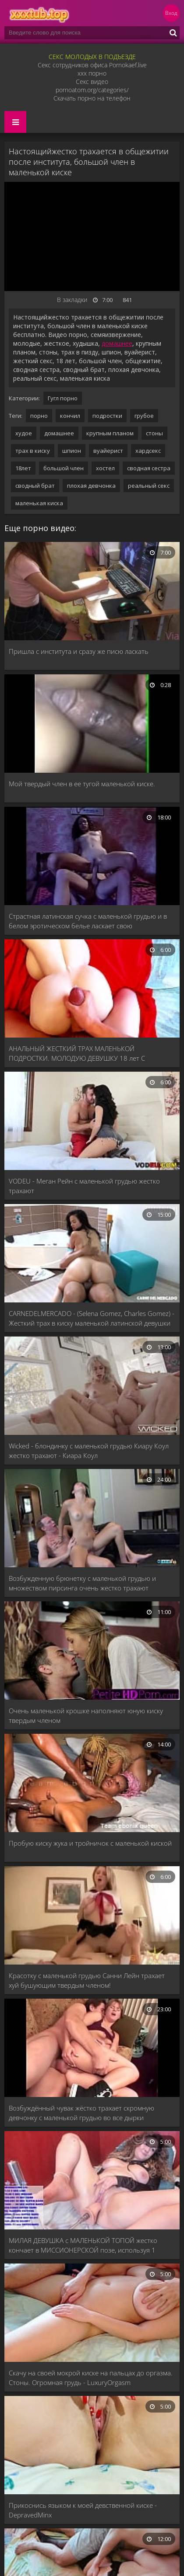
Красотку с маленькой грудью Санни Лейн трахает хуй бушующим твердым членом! (87, 1980)
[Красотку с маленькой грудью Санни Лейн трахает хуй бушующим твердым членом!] (92, 1916)
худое (23, 433)
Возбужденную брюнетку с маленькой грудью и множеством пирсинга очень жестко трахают (82, 1583)
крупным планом (110, 433)
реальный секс (149, 486)
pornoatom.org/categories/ (92, 90)
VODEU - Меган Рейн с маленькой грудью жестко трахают (84, 1186)
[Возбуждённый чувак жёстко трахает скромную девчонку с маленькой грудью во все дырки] (92, 2049)
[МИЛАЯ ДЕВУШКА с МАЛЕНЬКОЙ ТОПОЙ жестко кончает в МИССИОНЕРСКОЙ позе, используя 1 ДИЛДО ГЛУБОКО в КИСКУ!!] (92, 2181)
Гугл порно (63, 398)
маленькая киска (39, 503)
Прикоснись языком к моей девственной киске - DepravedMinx (83, 2510)
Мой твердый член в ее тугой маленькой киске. (82, 783)
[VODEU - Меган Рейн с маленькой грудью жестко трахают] (92, 1122)
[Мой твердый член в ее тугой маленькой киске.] (92, 724)
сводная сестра (148, 468)
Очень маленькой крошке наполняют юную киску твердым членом (86, 1715)
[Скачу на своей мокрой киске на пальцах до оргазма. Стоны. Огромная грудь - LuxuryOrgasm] (92, 2314)
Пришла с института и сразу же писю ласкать (79, 651)
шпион (71, 451)
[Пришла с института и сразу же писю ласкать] (92, 592)
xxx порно (92, 73)
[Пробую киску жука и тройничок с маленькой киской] (92, 1784)
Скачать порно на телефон (92, 98)
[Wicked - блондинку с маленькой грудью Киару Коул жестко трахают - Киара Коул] (92, 1387)
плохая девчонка (91, 486)
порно (39, 416)
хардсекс (148, 451)
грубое (144, 416)
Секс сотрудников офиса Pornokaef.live (92, 65)
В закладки (72, 299)
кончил (70, 416)
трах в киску (32, 451)
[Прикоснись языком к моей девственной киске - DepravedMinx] (92, 2446)
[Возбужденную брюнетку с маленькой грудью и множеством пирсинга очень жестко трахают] (92, 1519)
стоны (154, 433)
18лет (23, 468)
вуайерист (108, 451)
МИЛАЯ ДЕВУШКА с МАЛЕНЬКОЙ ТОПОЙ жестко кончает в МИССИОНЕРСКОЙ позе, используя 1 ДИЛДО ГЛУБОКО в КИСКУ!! (83, 2245)
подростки (107, 416)
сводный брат (35, 486)
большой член (63, 468)
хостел (105, 468)
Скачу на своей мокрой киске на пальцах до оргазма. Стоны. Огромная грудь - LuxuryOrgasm (91, 2377)
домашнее (117, 343)
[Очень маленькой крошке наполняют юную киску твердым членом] (92, 1651)
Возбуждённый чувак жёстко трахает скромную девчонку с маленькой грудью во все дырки (81, 2113)
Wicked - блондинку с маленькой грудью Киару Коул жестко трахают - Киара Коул (89, 1450)
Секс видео (92, 81)
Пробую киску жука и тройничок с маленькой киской (90, 1843)
